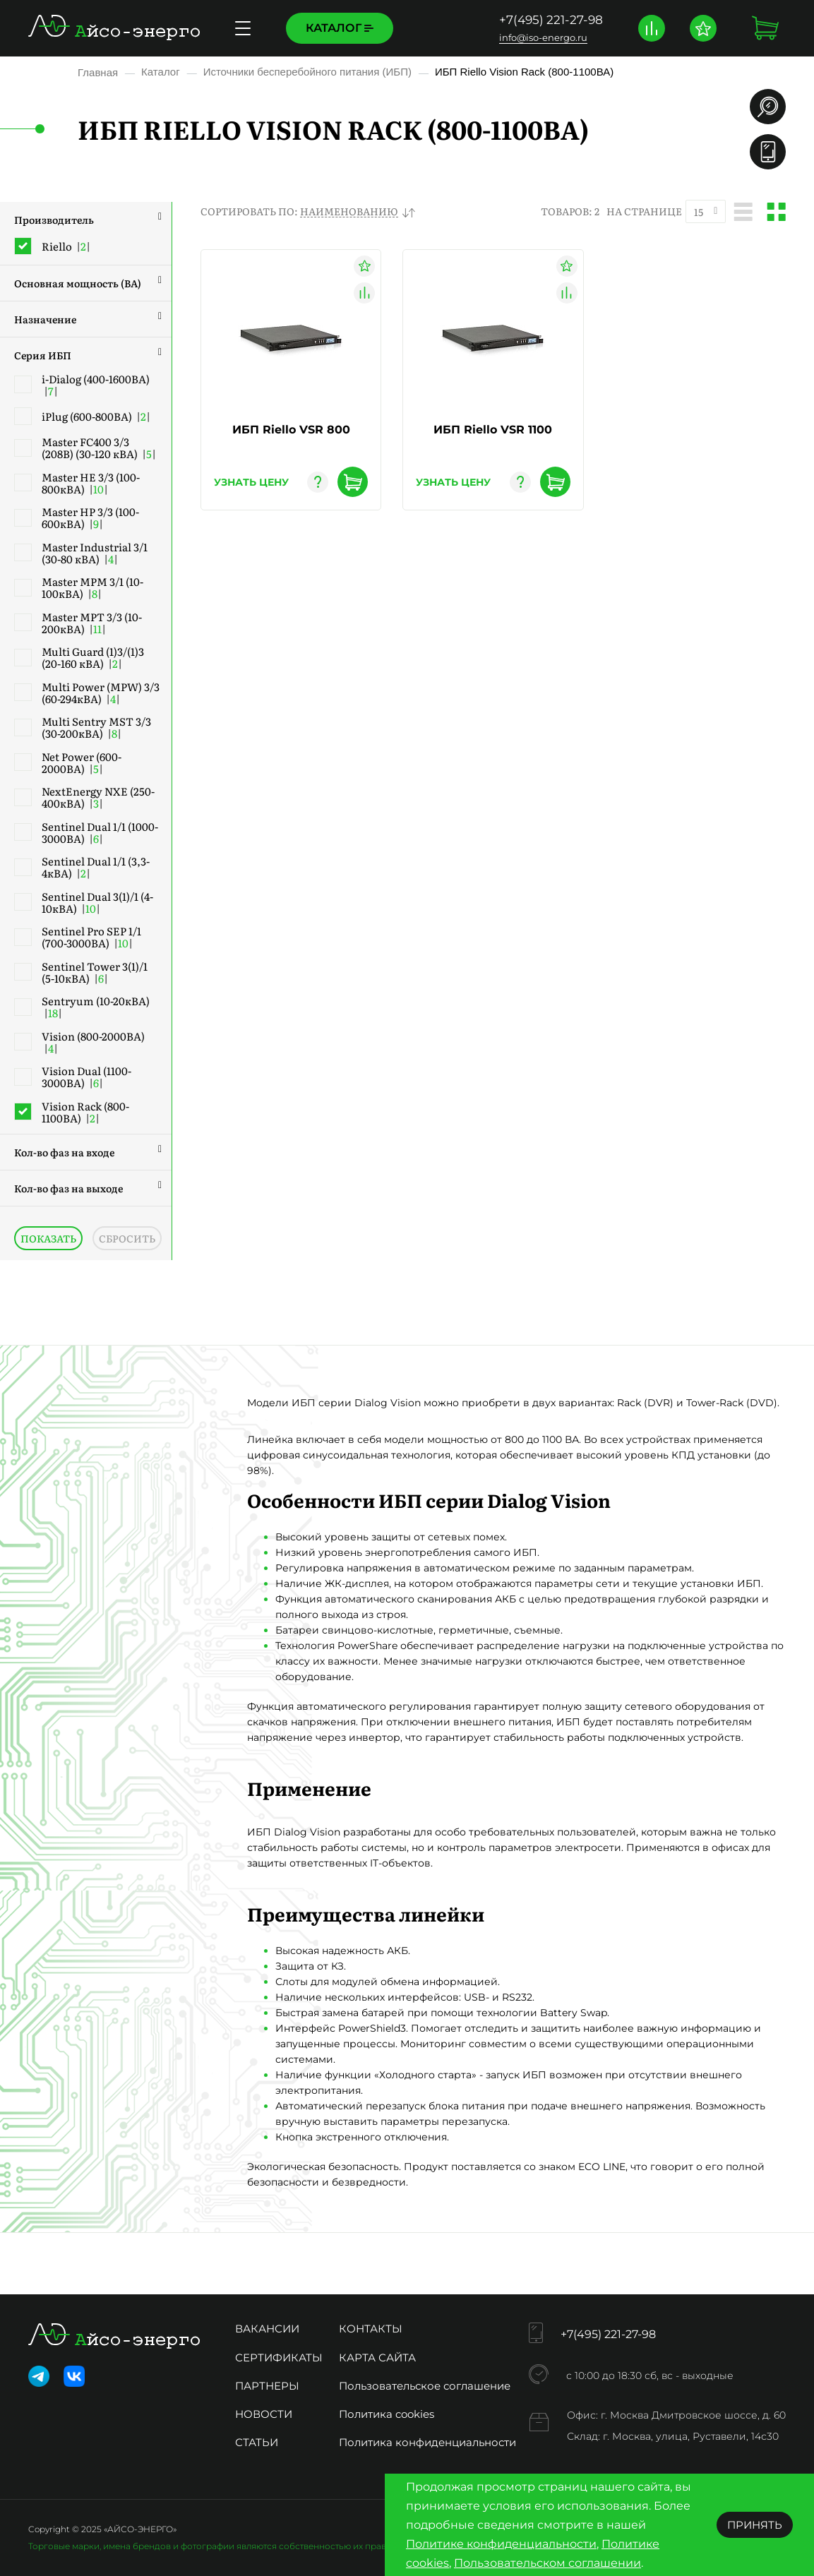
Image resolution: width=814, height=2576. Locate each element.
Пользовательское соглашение (424, 2385)
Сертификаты (279, 2357)
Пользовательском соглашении (547, 2563)
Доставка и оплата (477, 28)
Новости (263, 2414)
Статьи (256, 2442)
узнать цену (251, 482)
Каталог (339, 28)
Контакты (370, 2328)
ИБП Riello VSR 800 (291, 429)
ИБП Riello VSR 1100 (492, 429)
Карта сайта (377, 2357)
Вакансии (267, 2328)
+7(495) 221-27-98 (551, 20)
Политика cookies (386, 2414)
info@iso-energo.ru (543, 37)
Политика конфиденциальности (427, 2442)
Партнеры (267, 2385)
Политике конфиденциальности (501, 2544)
